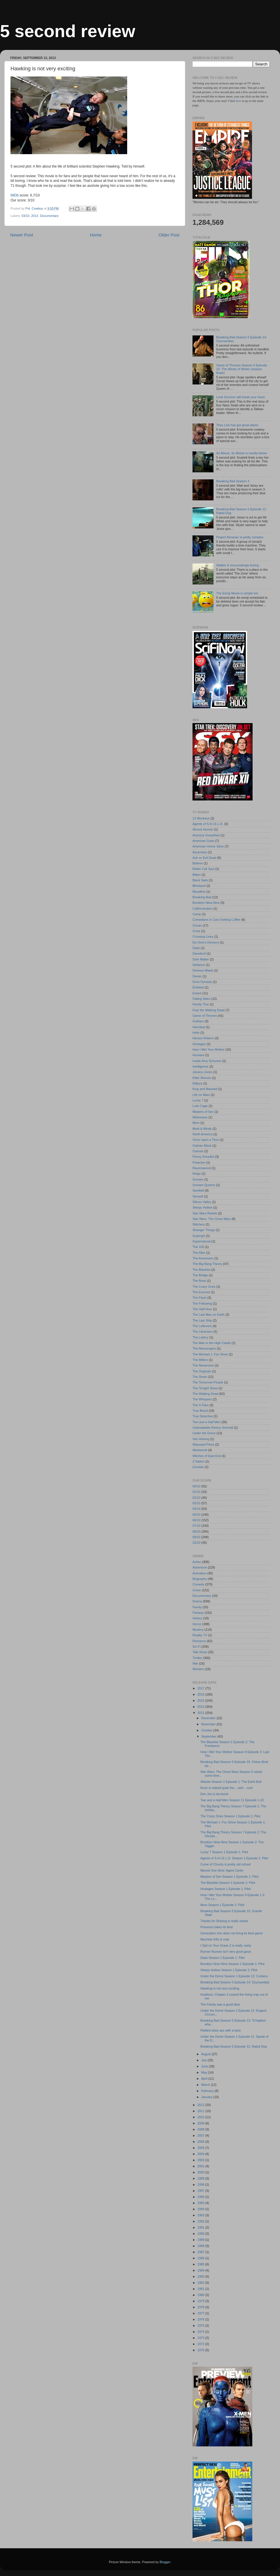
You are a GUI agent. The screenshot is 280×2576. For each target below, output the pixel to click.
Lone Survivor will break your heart (240, 397)
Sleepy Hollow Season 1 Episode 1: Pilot (228, 1970)
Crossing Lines (202, 936)
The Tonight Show (205, 1388)
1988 (201, 2246)
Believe (197, 863)
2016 (201, 1694)
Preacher (198, 1162)
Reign (196, 1173)
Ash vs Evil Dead (204, 857)
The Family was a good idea (220, 2004)
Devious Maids (202, 970)
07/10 (196, 1525)
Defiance (198, 965)
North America (202, 1134)
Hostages (199, 1044)
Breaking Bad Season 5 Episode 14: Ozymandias (234, 1982)
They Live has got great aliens (237, 425)
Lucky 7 (197, 1100)
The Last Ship (202, 1320)
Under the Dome (204, 1433)
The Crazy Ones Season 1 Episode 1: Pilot (230, 1816)
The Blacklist (201, 1269)
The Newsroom (203, 1365)
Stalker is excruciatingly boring (237, 565)
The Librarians (202, 1331)
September (209, 1736)
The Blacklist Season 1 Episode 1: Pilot (227, 1882)
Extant (197, 993)
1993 (201, 2215)
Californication (202, 908)
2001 (201, 2166)
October (207, 1730)
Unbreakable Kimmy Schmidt (212, 1427)
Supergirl (198, 1235)
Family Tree (200, 1004)
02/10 (196, 1497)
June (205, 2066)
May (204, 2072)
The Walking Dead (205, 1393)
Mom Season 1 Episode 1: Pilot (222, 1905)
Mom (196, 1123)
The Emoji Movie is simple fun (237, 593)
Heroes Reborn (203, 1038)
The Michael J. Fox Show (210, 1354)
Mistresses (200, 1117)
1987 (201, 2252)
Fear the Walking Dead (208, 1010)
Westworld (199, 1450)
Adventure (199, 1567)
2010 (201, 2117)
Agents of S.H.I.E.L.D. (207, 824)
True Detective (202, 1416)
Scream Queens (203, 1185)
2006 (201, 2141)
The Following (202, 1303)
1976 (201, 2319)
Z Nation (198, 1461)
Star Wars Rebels (204, 1213)
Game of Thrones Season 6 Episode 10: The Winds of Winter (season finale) (241, 369)
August (206, 2054)
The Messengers (204, 1348)
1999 (201, 2178)
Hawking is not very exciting (219, 1988)
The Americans (203, 1258)
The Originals (201, 1371)
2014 (201, 1706)
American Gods (203, 841)
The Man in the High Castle (211, 1343)
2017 (201, 1688)
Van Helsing (200, 1439)
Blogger (165, 2562)
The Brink (199, 1280)
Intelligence (200, 1066)
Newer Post (21, 234)
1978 (201, 2307)
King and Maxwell (204, 1089)
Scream (197, 1179)
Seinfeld (198, 1190)
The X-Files (200, 1405)
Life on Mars (201, 1094)
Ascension (199, 852)
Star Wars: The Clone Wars (211, 1219)
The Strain (199, 1376)
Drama (197, 1601)
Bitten (196, 874)
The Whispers (202, 1399)
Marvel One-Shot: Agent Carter (222, 1870)
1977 (201, 2313)
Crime (196, 1590)
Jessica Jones (202, 1072)
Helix (196, 1032)
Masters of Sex (203, 1111)
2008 (201, 2129)
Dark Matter (200, 959)
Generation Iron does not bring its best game (231, 1933)
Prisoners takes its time (216, 1927)
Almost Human (202, 829)
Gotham (198, 1021)
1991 (201, 2227)
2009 (201, 2123)
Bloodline (198, 891)
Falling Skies (201, 998)
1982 (201, 2282)
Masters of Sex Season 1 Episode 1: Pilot (229, 1876)
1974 (201, 2331)
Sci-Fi (196, 1646)
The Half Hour (202, 1309)
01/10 (196, 1492)
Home (96, 234)
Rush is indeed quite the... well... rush (226, 1788)
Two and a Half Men (206, 1422)
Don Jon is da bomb (214, 1794)
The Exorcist (201, 1292)
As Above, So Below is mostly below (241, 453)
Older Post (169, 234)
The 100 (198, 1247)
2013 (34, 215)
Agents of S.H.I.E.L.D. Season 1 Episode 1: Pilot (234, 1858)
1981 (201, 2288)
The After (198, 1252)
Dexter (197, 976)
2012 (201, 2105)
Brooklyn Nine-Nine (206, 902)
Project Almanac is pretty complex (239, 537)
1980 (201, 2295)
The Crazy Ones (204, 1286)
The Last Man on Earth (208, 1314)
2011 (201, 2111)
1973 (201, 2338)
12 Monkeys (200, 818)
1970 (201, 2350)
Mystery (198, 1629)
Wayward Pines (203, 1444)
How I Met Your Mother (208, 1049)
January (207, 2097)
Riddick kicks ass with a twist (220, 2030)
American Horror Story (208, 846)
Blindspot (198, 885)
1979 (201, 2301)
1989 (201, 2239)
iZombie (198, 1467)
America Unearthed (206, 835)
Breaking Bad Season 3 (232, 481)
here (239, 100)
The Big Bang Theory (207, 1264)
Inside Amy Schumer (206, 1061)
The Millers (200, 1360)
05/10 (196, 1514)
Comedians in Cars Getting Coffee (216, 919)
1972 (201, 2344)
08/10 (196, 1531)
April (205, 2078)
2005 (201, 2147)
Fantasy (198, 1612)
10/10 (196, 1542)
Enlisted (198, 987)
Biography (199, 1579)
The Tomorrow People (207, 1382)
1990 (201, 2233)
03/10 (25, 215)
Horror (197, 1624)
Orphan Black (201, 1145)
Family (197, 1607)
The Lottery (200, 1337)
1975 (201, 2325)
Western (198, 1669)
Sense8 (197, 1196)
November (209, 1724)
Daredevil (199, 953)
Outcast (197, 1151)
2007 (201, 2135)
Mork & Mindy (202, 1128)
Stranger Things (203, 1230)
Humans (198, 1055)
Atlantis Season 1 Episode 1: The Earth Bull (230, 1781)
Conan (197, 925)
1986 (201, 2258)
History (197, 1618)
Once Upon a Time (205, 1139)
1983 (201, 2276)
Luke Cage (200, 1106)
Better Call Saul (203, 869)
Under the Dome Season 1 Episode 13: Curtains (234, 1976)
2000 (201, 2172)
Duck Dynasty (202, 982)
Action (196, 1562)
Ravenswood (201, 1168)
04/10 (196, 1508)
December (209, 1718)
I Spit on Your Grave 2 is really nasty (225, 1945)
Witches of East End (206, 1456)
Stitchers (198, 1224)
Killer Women (201, 1078)
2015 (201, 1700)
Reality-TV (199, 1635)
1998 (201, 2184)
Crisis (196, 931)
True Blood (200, 1410)
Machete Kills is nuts (214, 1939)
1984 (201, 2270)
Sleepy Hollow (202, 1207)
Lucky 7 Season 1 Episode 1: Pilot (224, 1852)
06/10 (196, 1520)
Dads (196, 948)
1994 (201, 2209)
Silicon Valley (201, 1202)
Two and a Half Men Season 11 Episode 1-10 (232, 1800)
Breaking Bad (201, 897)
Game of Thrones (204, 1015)
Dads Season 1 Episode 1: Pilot (222, 1957)
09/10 (196, 1537)
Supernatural (201, 1241)
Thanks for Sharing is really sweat (224, 1921)
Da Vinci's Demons (205, 942)
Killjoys (197, 1083)
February (208, 2091)
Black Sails (200, 880)
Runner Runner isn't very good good (225, 1951)
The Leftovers (202, 1326)
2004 (201, 2154)
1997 (201, 2190)
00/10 (196, 1486)
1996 (201, 2197)
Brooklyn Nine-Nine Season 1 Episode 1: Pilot (232, 1964)
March (206, 2084)
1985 (201, 2264)
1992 (201, 2221)
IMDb (14, 195)
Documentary (49, 215)
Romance (199, 1641)
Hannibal (198, 1027)
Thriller (197, 1658)
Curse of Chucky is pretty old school (225, 1864)
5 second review (67, 31)
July (204, 2060)
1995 (201, 2203)
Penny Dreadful (203, 1156)
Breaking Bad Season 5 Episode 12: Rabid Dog (233, 2046)
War (195, 1663)
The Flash (199, 1297)
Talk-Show (199, 1652)
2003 (201, 2160)
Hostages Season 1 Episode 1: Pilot (225, 1889)
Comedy (198, 1584)
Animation (199, 1573)
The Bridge (200, 1275)
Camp (196, 914)
